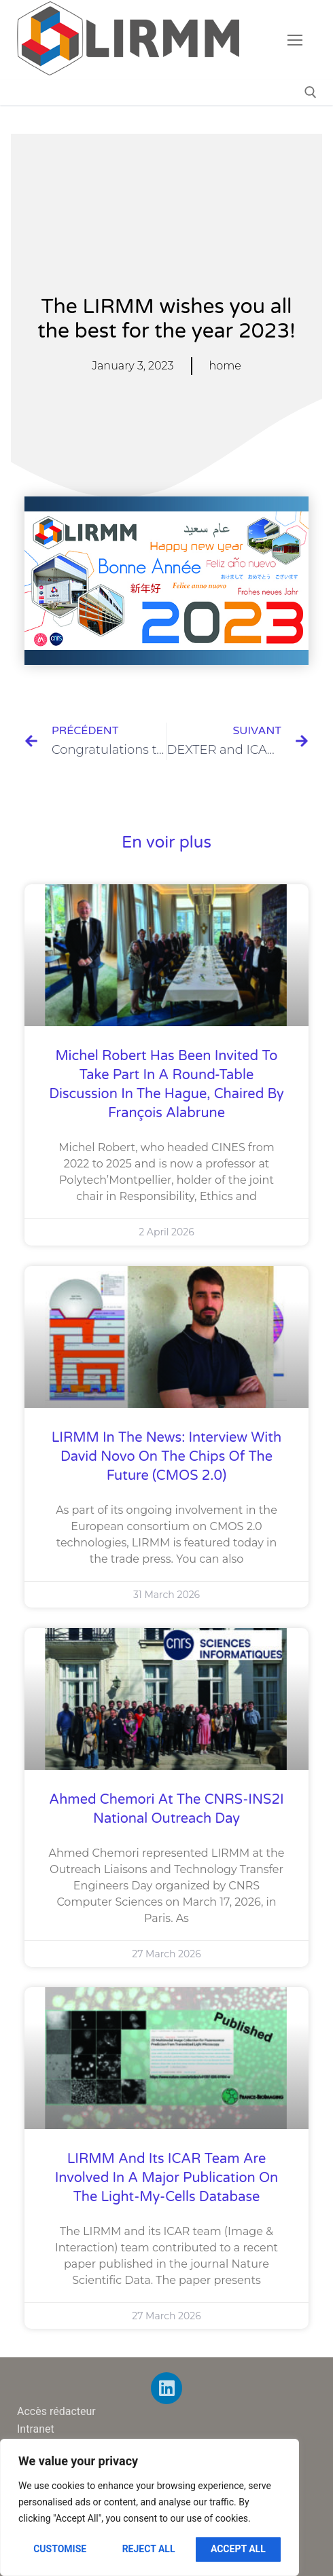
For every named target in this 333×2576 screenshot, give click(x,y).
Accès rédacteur (56, 2411)
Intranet (35, 2429)
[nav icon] (295, 40)
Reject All (148, 2548)
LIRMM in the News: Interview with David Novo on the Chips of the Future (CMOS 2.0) (166, 1457)
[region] (149, 2507)
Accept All (238, 2548)
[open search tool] (310, 92)
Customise (59, 2548)
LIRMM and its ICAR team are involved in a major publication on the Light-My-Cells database (166, 2178)
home (225, 365)
